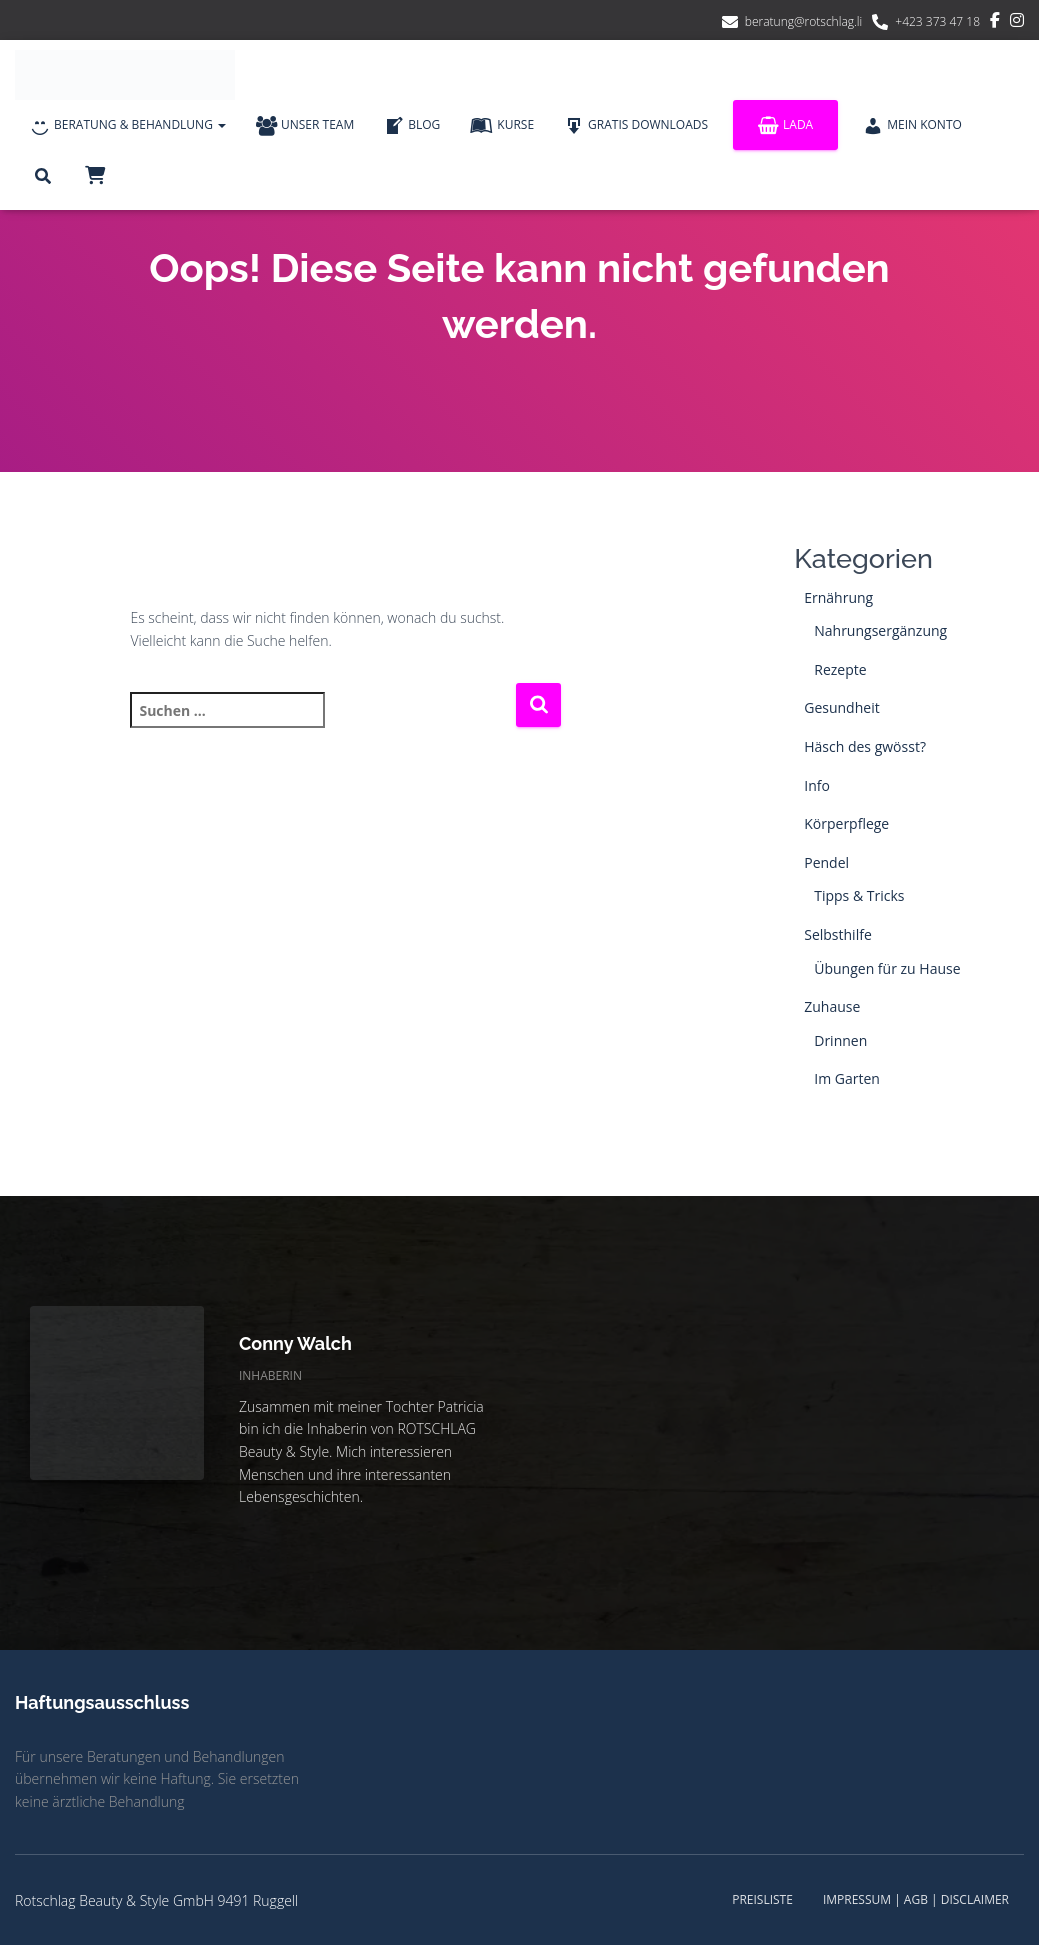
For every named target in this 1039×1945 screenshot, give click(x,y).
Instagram (1017, 23)
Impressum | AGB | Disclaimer (916, 1899)
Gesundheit (841, 707)
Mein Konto (912, 126)
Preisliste (762, 1899)
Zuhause (832, 1006)
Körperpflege (846, 823)
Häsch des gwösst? (865, 746)
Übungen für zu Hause (887, 968)
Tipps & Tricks (859, 895)
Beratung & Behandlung (128, 126)
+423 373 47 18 (937, 21)
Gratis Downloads (636, 126)
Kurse (502, 126)
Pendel (826, 862)
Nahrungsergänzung (880, 630)
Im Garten (847, 1078)
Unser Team (305, 126)
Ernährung (838, 597)
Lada (785, 125)
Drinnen (840, 1040)
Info (817, 785)
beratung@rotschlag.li (804, 21)
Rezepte (840, 669)
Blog (412, 126)
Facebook (995, 23)
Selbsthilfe (838, 934)
